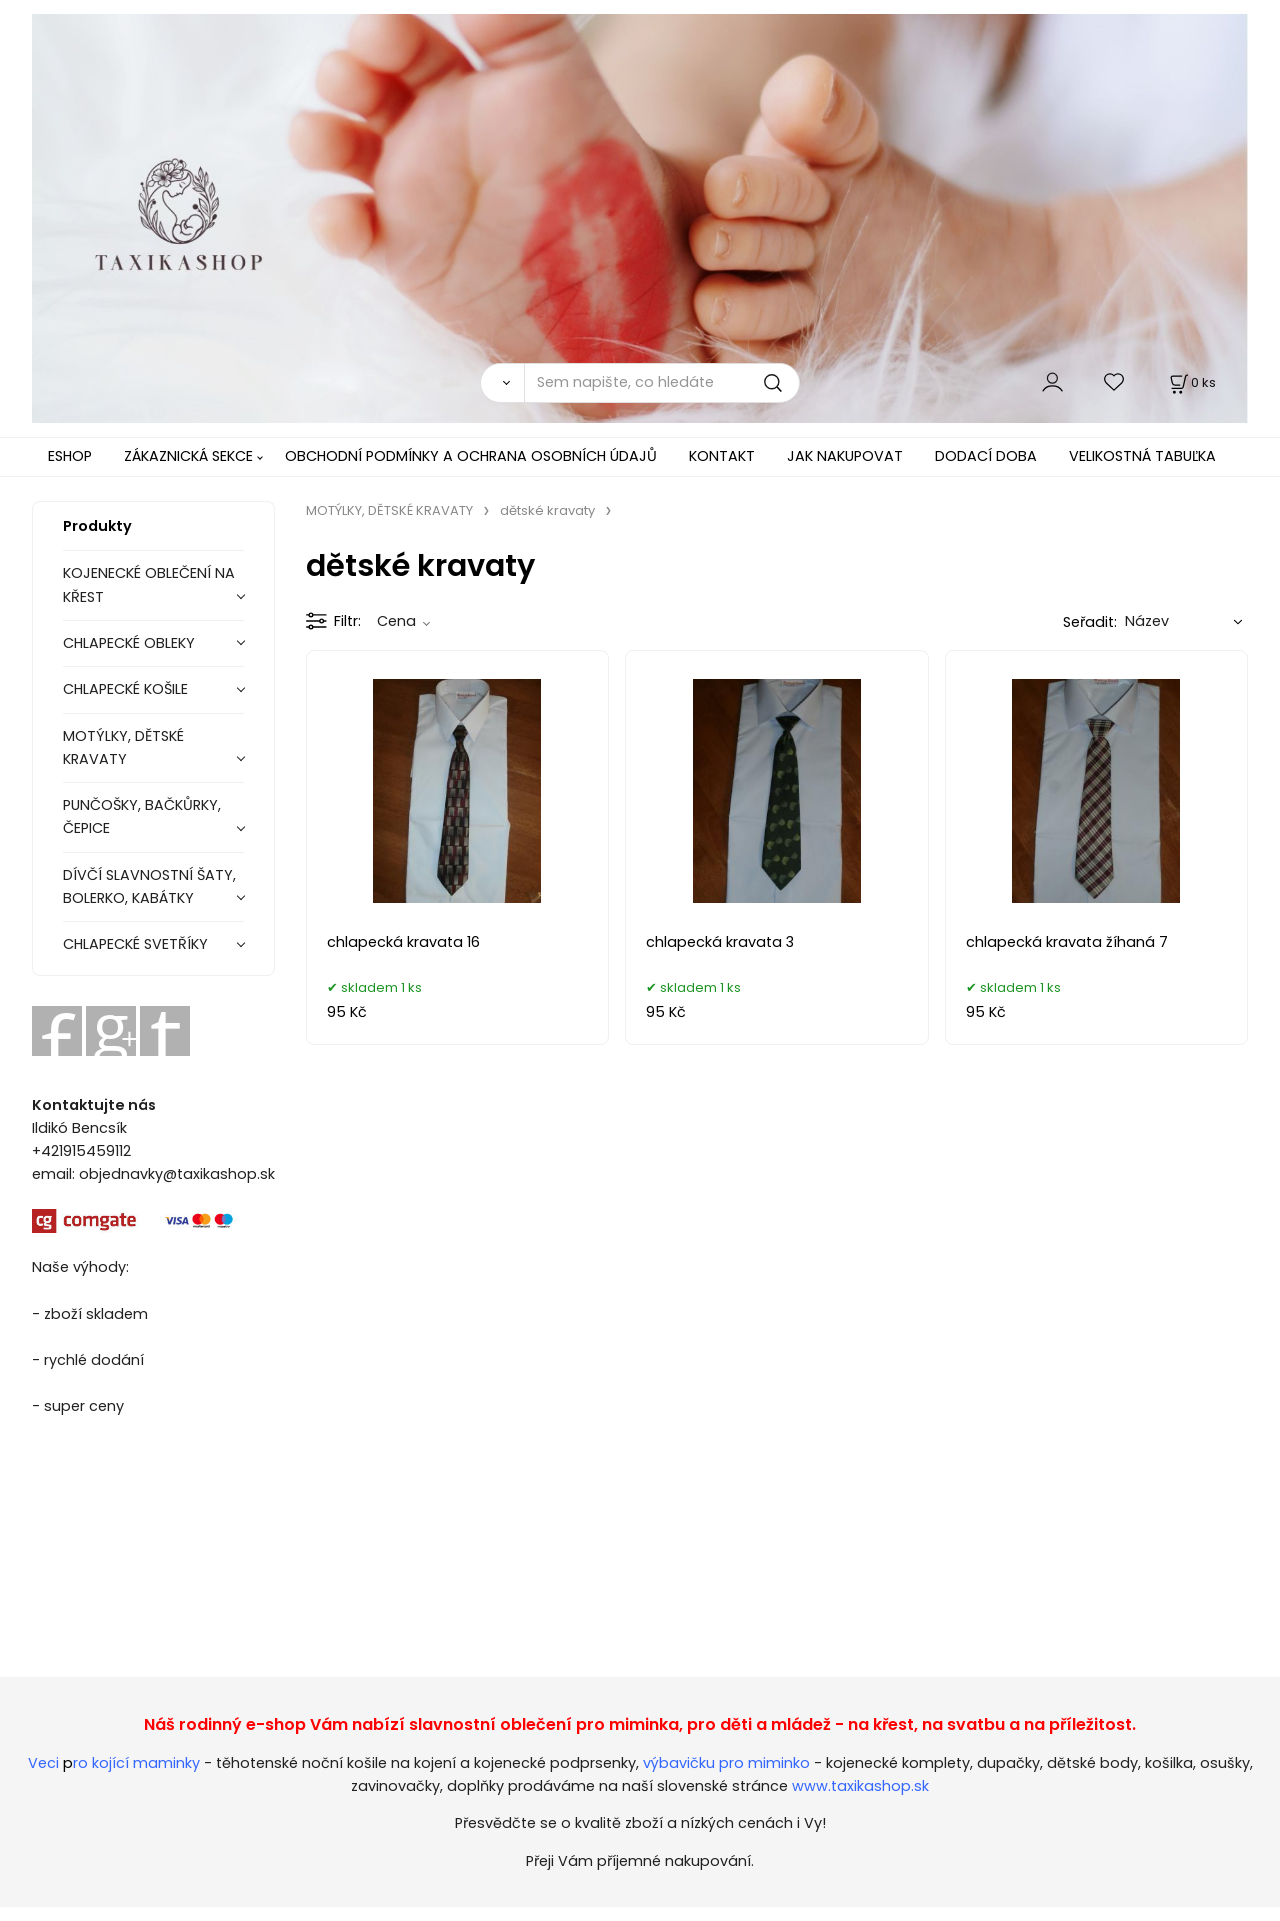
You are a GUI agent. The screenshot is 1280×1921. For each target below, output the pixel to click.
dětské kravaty (547, 510)
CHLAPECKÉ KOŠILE (125, 689)
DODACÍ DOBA (986, 456)
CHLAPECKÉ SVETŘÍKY (135, 944)
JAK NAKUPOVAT (845, 456)
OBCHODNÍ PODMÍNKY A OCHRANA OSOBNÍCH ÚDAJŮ (471, 456)
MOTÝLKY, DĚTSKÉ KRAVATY (123, 747)
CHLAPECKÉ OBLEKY (129, 643)
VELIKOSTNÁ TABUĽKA (1142, 456)
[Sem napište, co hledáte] (662, 383)
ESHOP (70, 456)
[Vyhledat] (502, 383)
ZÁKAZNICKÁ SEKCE (188, 456)
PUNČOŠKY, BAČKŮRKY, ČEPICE (142, 816)
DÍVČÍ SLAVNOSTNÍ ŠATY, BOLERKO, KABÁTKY (149, 886)
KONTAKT (722, 456)
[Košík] (1191, 382)
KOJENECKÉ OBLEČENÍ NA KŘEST (149, 584)
